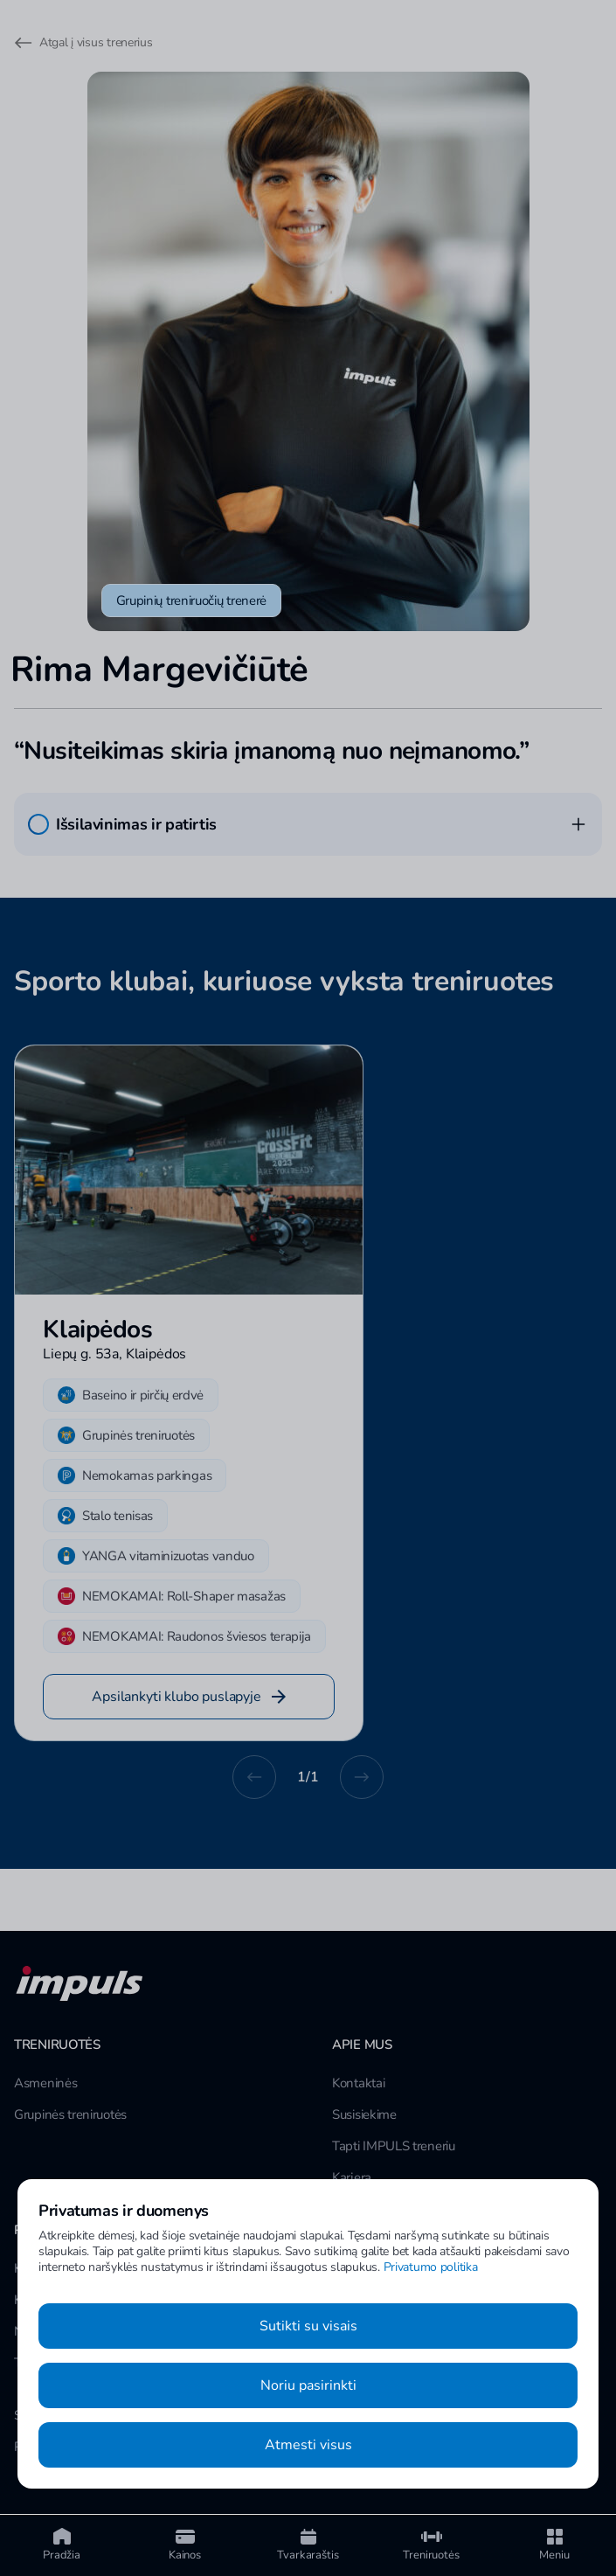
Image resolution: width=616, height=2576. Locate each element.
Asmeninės (45, 2083)
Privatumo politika (431, 2267)
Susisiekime (364, 2114)
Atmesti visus (308, 2444)
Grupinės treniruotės (70, 2114)
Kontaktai (358, 2083)
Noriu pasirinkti (308, 2385)
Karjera (351, 2177)
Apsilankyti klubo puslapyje (189, 1696)
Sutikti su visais (308, 2326)
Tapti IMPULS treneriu (393, 2146)
